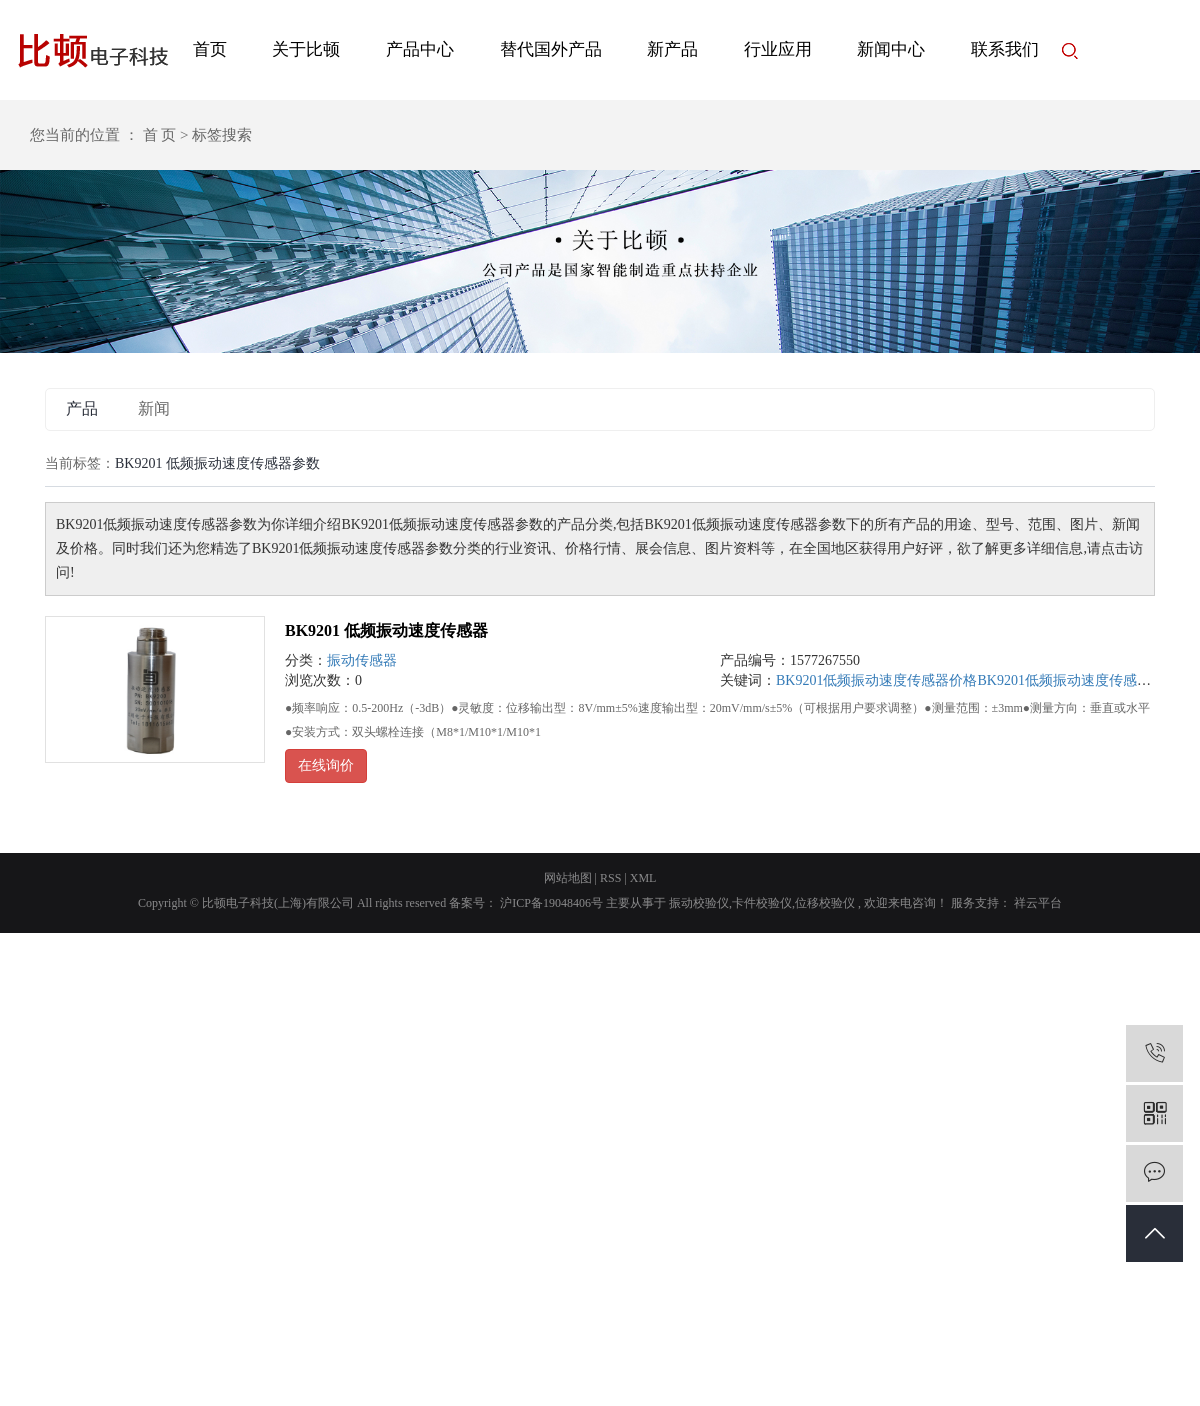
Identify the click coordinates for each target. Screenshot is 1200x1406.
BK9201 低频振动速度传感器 (386, 630)
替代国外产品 (551, 49)
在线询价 (326, 765)
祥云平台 (1036, 903)
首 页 (160, 135)
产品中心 (420, 49)
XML (643, 878)
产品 (82, 408)
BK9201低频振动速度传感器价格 (876, 680)
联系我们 (1005, 49)
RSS (610, 878)
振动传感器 (362, 660)
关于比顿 (306, 49)
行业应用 (778, 49)
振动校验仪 (699, 903)
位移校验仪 (825, 903)
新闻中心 (891, 49)
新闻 (154, 408)
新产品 (672, 49)
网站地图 (568, 878)
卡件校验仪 (762, 903)
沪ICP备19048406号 (551, 903)
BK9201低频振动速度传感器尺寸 (1077, 680)
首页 (210, 49)
